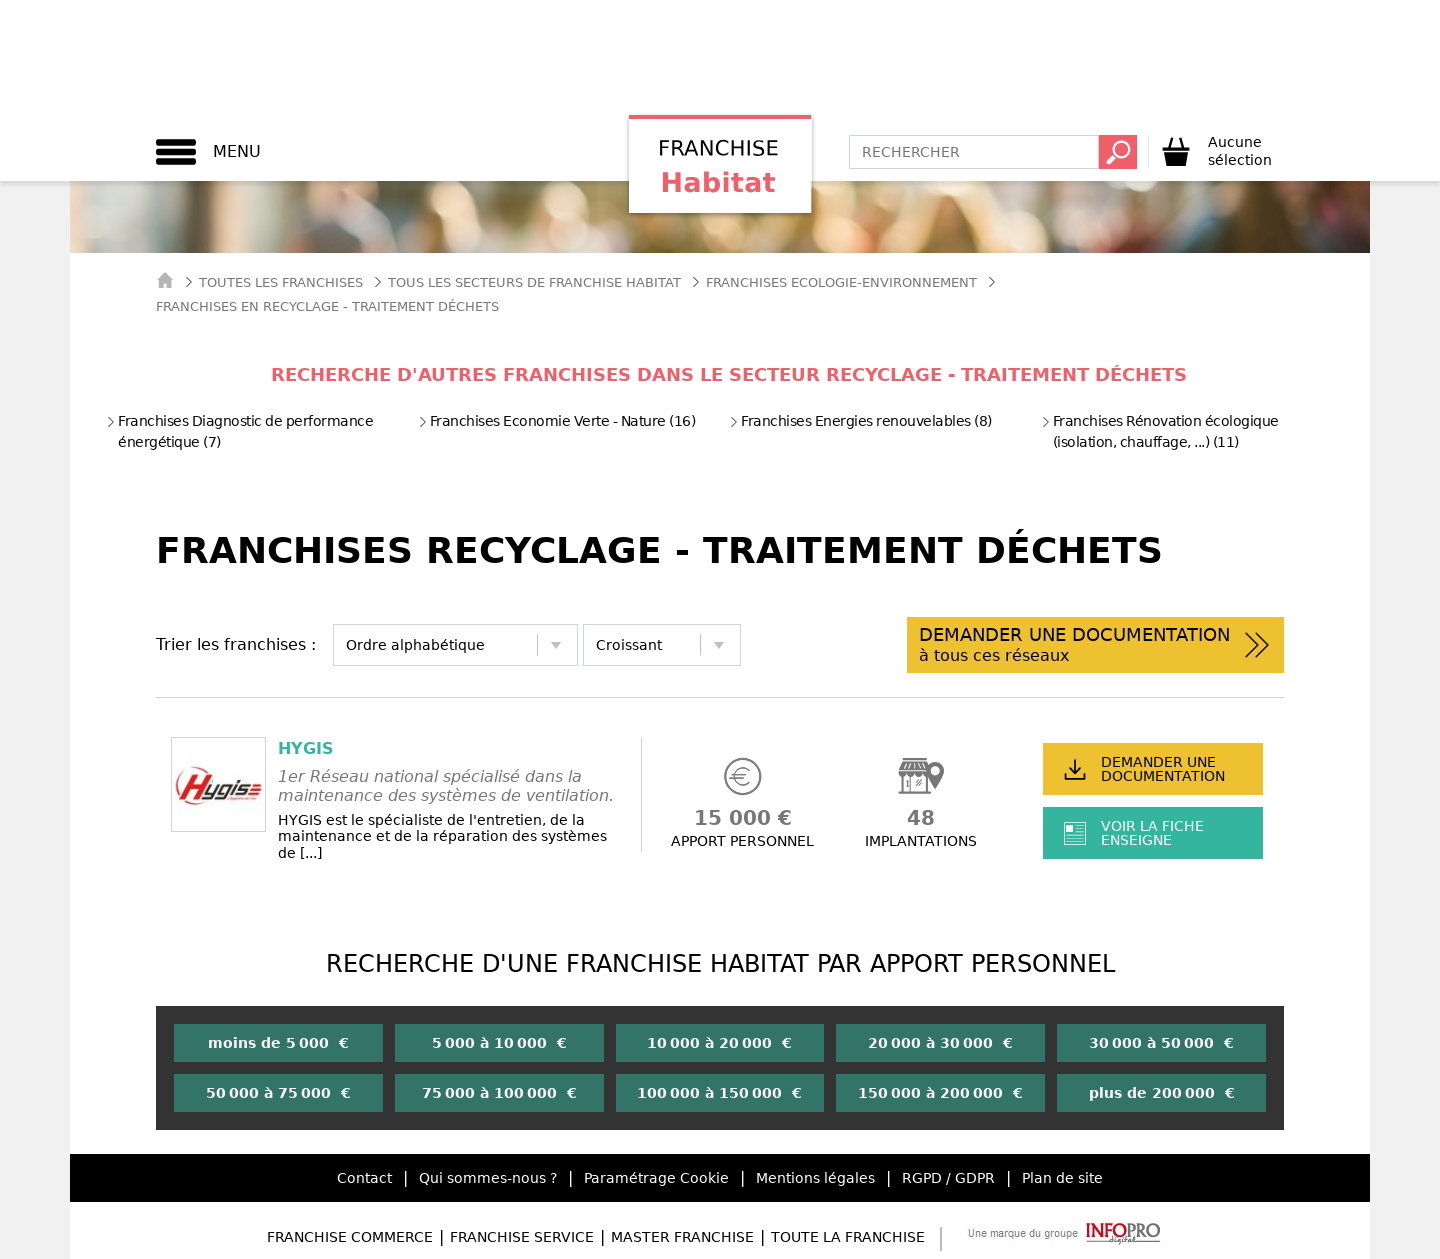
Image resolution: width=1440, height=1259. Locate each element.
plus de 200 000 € (1162, 1093)
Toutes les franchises (281, 282)
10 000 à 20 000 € (719, 1043)
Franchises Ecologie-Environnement (841, 282)
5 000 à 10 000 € (499, 1043)
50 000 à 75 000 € (278, 1093)
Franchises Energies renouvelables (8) (860, 421)
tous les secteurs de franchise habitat (534, 282)
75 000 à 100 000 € (499, 1093)
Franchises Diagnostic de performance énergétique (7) (239, 431)
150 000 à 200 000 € (940, 1093)
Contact (364, 1178)
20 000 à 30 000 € (940, 1043)
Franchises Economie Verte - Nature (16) (557, 421)
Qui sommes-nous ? (488, 1178)
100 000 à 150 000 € (719, 1093)
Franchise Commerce (350, 1237)
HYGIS (306, 748)
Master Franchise (682, 1237)
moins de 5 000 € (278, 1043)
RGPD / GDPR (948, 1178)
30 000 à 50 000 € (1161, 1043)
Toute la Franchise (848, 1237)
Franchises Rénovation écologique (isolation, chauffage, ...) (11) (1160, 431)
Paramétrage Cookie (656, 1178)
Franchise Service (522, 1237)
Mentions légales (815, 1178)
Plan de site (1062, 1178)
